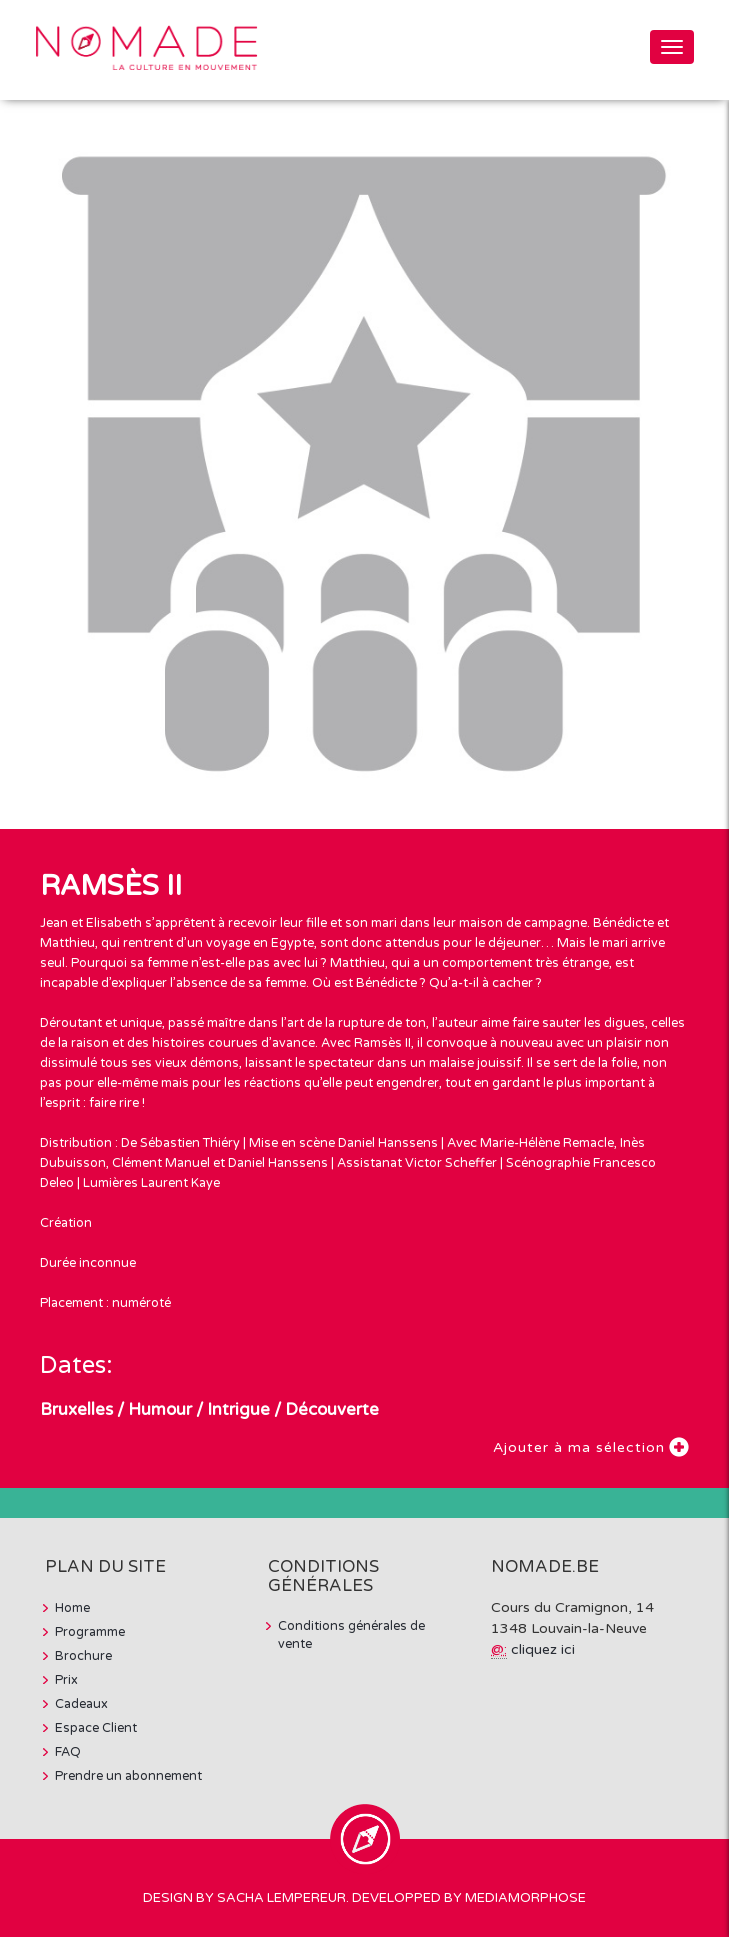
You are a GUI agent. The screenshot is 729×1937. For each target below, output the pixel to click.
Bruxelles (76, 1410)
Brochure (83, 1656)
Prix (66, 1680)
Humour (160, 1410)
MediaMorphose (525, 1898)
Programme (90, 1632)
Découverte (332, 1410)
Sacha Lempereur (281, 1898)
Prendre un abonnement (128, 1776)
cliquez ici (543, 1649)
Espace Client (96, 1728)
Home (72, 1608)
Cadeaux (81, 1704)
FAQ (68, 1752)
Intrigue (238, 1410)
